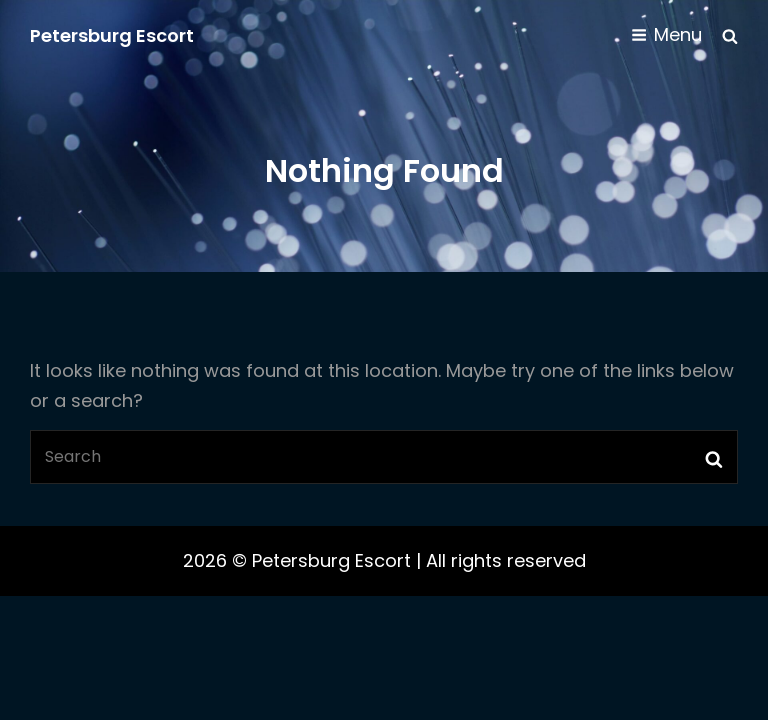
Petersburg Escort (112, 35)
